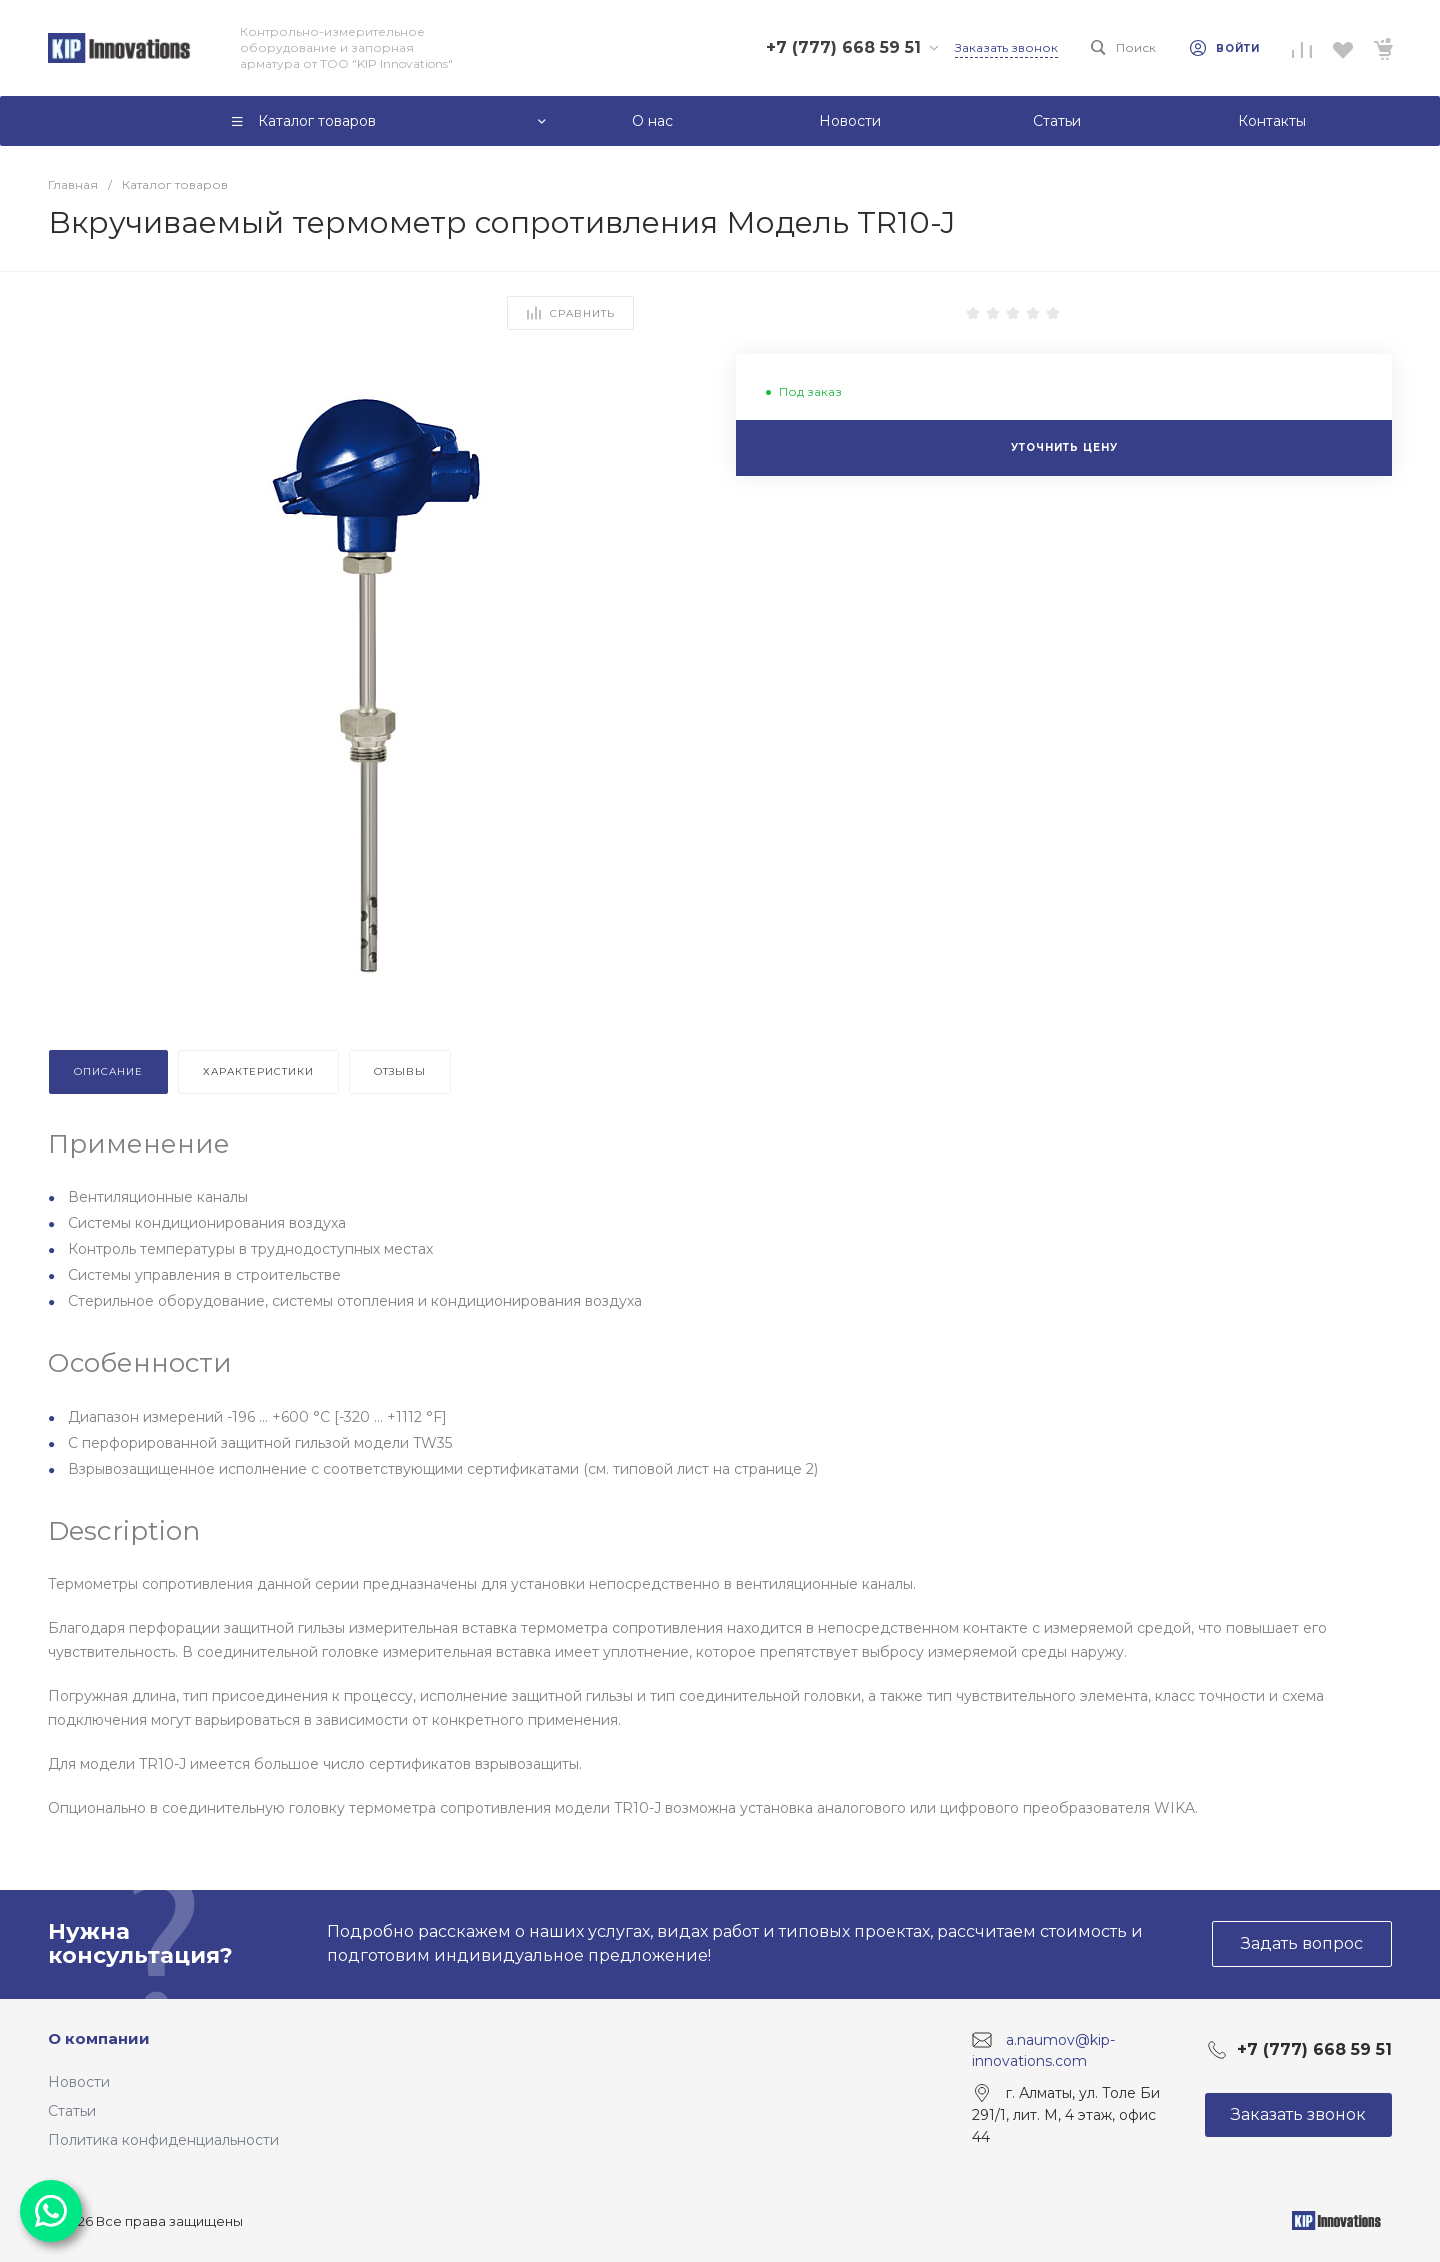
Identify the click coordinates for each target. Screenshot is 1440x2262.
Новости (79, 2082)
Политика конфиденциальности (163, 2140)
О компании (99, 2038)
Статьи (72, 2111)
